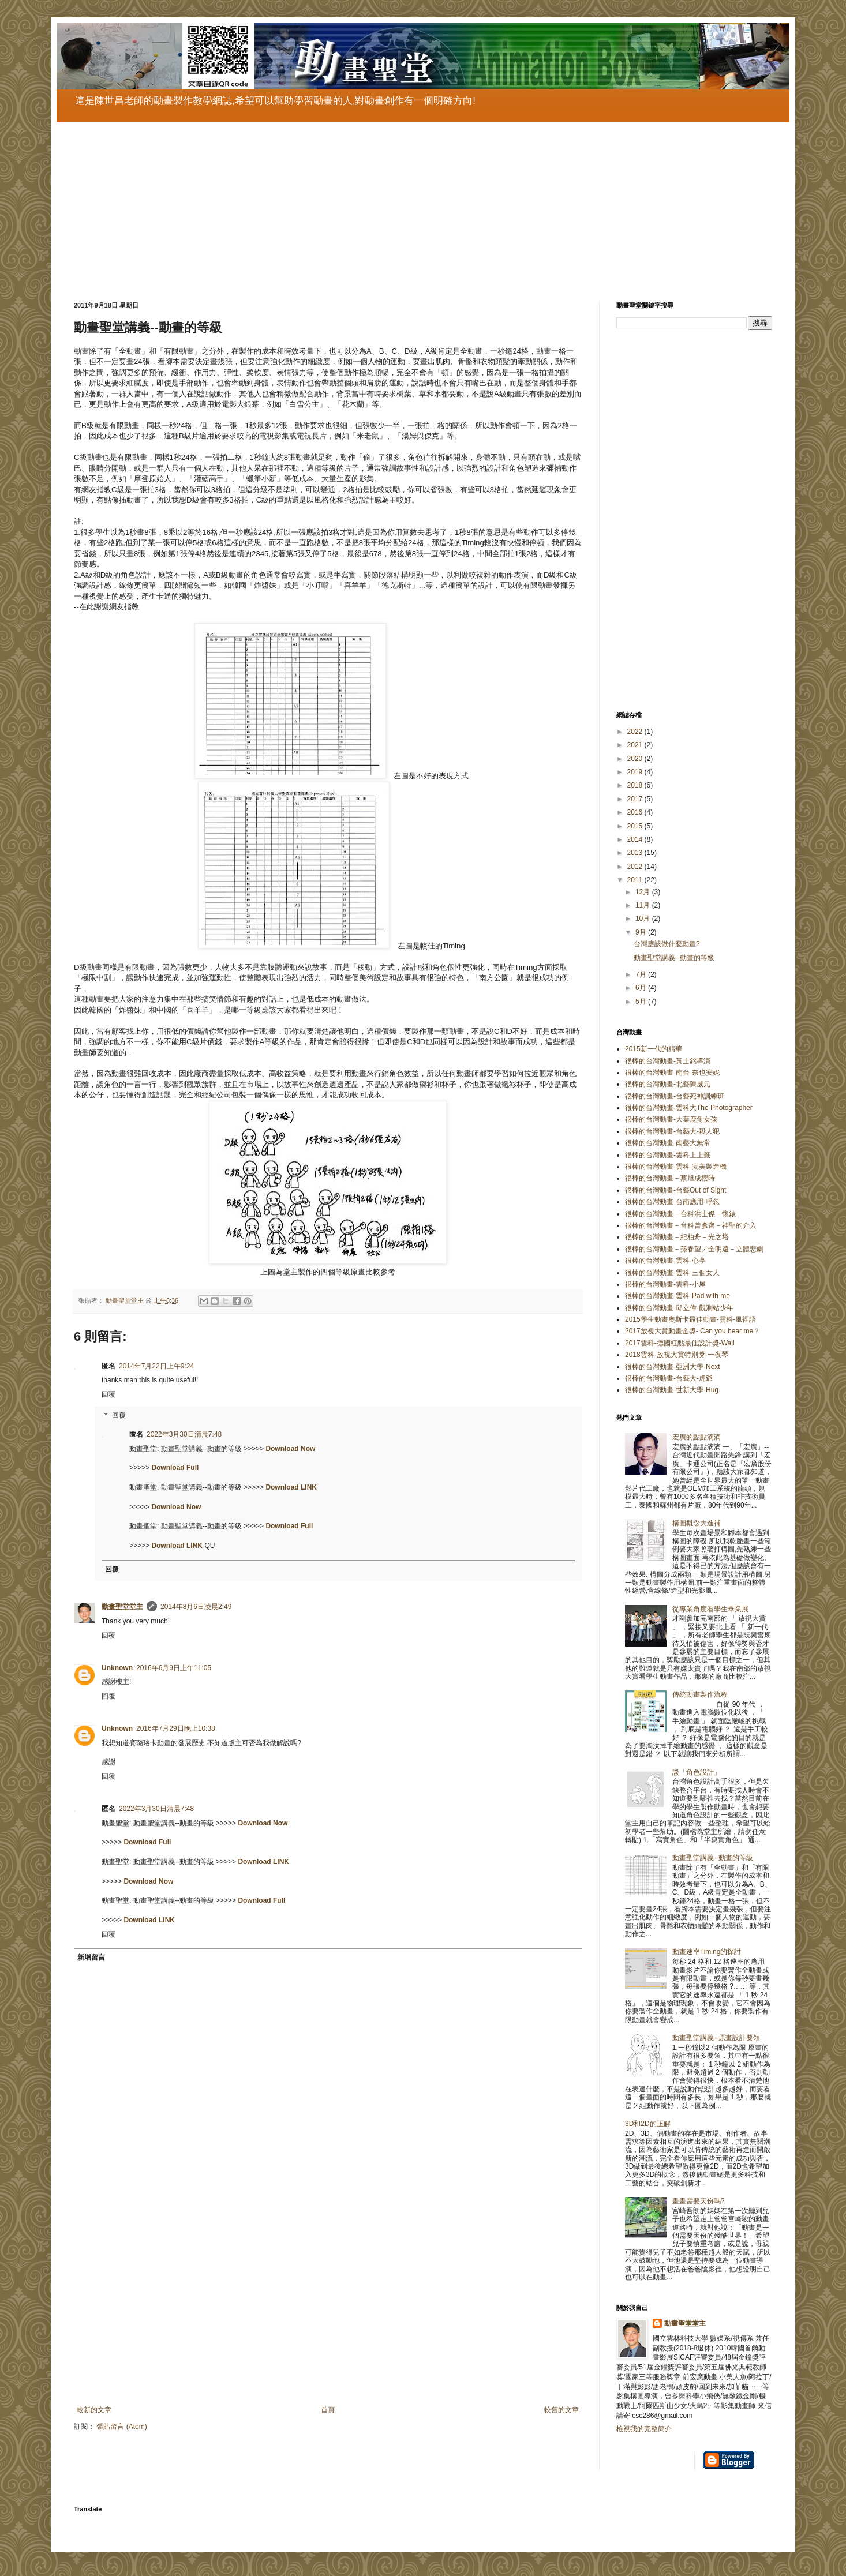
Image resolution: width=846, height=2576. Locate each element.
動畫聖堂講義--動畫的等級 (674, 958)
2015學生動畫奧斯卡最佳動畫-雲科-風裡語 (690, 1319)
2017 (636, 799)
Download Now (290, 1449)
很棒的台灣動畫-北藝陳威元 (667, 1084)
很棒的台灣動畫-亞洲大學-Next (672, 1367)
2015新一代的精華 (653, 1049)
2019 (636, 772)
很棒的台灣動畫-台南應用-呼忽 (672, 1202)
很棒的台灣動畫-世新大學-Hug (671, 1390)
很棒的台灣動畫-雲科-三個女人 (672, 1273)
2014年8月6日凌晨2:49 (195, 1607)
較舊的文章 (561, 2410)
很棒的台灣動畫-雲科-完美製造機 (676, 1167)
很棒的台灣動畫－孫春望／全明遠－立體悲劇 (694, 1249)
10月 (643, 918)
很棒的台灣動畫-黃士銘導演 (667, 1061)
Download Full (175, 1468)
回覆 (108, 1394)
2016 (636, 812)
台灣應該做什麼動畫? (667, 944)
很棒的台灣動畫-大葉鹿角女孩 (671, 1119)
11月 (643, 905)
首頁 (328, 2410)
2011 (636, 880)
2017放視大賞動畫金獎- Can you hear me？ (692, 1331)
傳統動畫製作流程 (700, 1694)
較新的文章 (94, 2410)
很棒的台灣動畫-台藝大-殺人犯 (672, 1131)
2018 (636, 785)
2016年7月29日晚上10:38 (175, 1728)
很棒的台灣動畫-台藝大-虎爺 (669, 1378)
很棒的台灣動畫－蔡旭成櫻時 (670, 1178)
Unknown (117, 1668)
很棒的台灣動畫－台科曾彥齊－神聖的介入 (691, 1225)
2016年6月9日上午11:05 (173, 1668)
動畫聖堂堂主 (122, 1607)
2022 (636, 732)
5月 (641, 1002)
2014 (636, 839)
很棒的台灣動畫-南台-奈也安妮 (672, 1072)
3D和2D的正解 (648, 2124)
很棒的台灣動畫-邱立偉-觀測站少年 (679, 1308)
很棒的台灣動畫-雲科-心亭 (665, 1261)
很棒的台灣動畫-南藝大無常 (667, 1143)
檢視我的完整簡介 (644, 2429)
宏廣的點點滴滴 (696, 1437)
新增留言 (91, 1957)
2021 (636, 745)
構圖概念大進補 (696, 1523)
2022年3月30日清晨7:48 (184, 1434)
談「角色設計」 (696, 1772)
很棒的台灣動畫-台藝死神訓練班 (674, 1096)
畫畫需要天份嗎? (698, 2201)
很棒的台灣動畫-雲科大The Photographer (689, 1108)
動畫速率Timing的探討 (707, 1952)
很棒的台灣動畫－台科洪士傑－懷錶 (680, 1214)
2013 (636, 853)
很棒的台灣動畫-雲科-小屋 (665, 1284)
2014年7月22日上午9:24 (156, 1366)
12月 (643, 892)
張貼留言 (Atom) (121, 2427)
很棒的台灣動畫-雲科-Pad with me (677, 1296)
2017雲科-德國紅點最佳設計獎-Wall (680, 1343)
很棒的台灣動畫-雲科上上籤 (667, 1155)
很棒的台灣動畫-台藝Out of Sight (675, 1190)
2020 (636, 759)
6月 (641, 988)
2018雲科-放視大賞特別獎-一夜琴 (676, 1355)
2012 (636, 867)
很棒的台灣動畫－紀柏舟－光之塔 (677, 1237)
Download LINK (291, 1487)
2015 (636, 826)
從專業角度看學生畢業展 (710, 1609)
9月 (641, 932)
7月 (641, 974)
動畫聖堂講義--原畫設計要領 (716, 2038)
